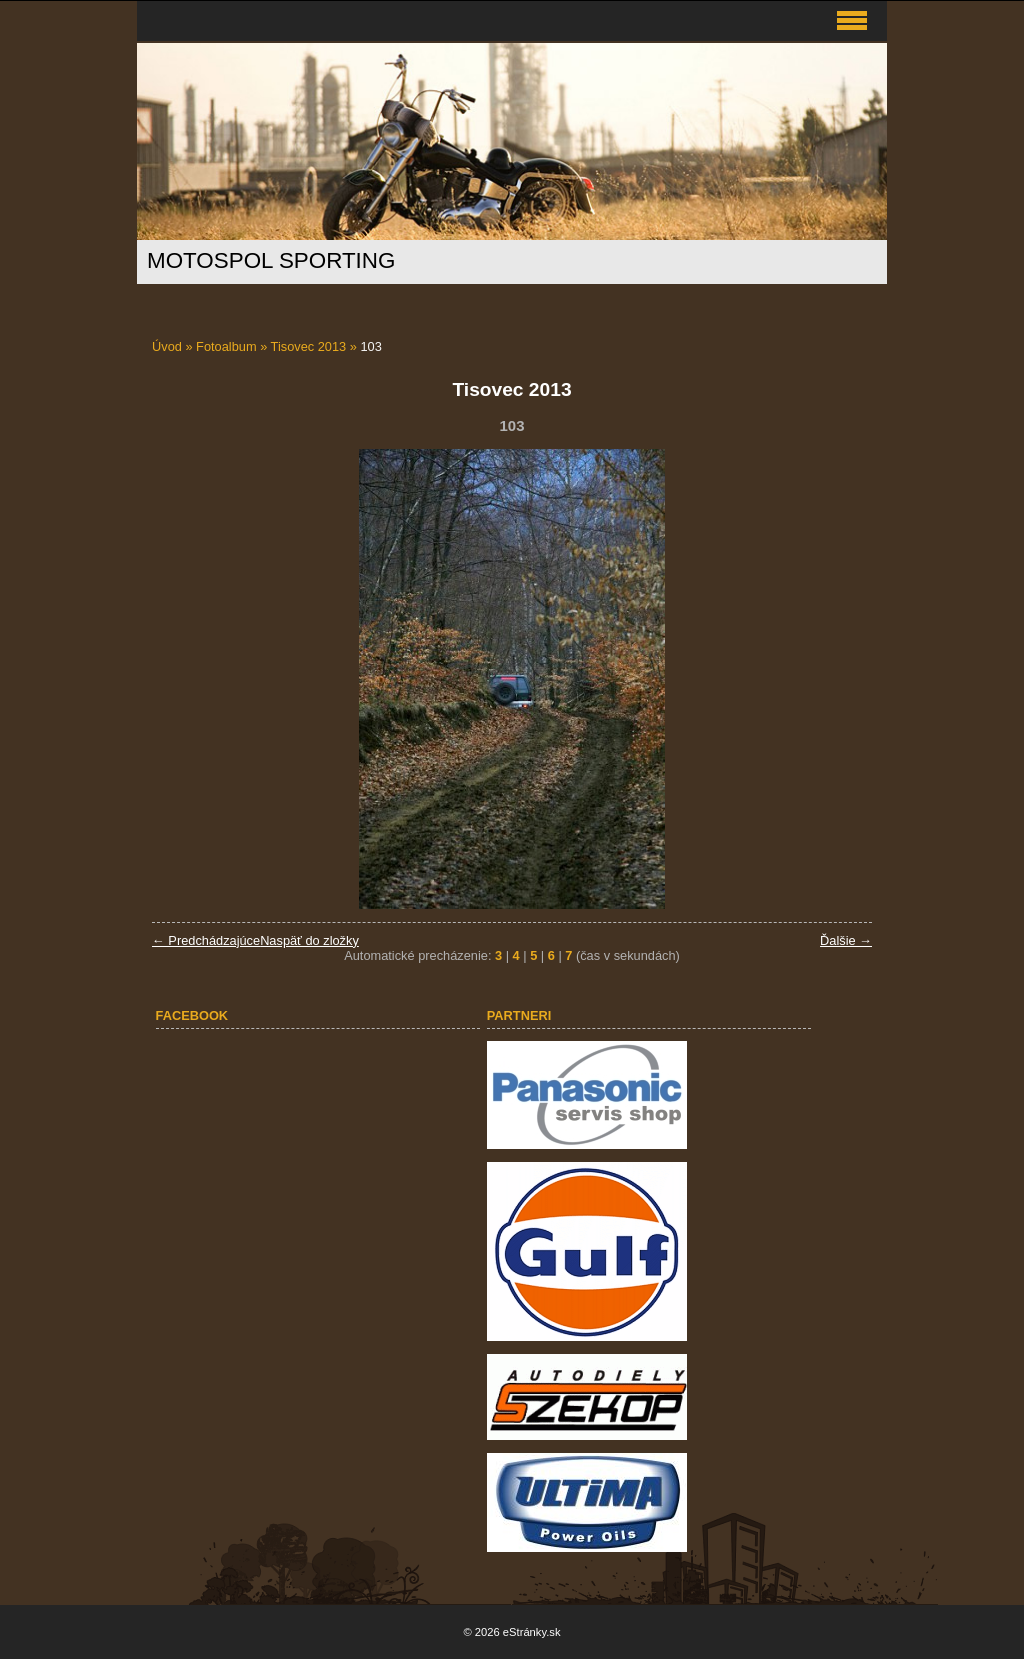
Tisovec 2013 (309, 346)
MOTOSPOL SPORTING (271, 260)
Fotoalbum (226, 346)
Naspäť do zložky (309, 940)
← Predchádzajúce (206, 940)
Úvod (167, 346)
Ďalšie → (846, 940)
